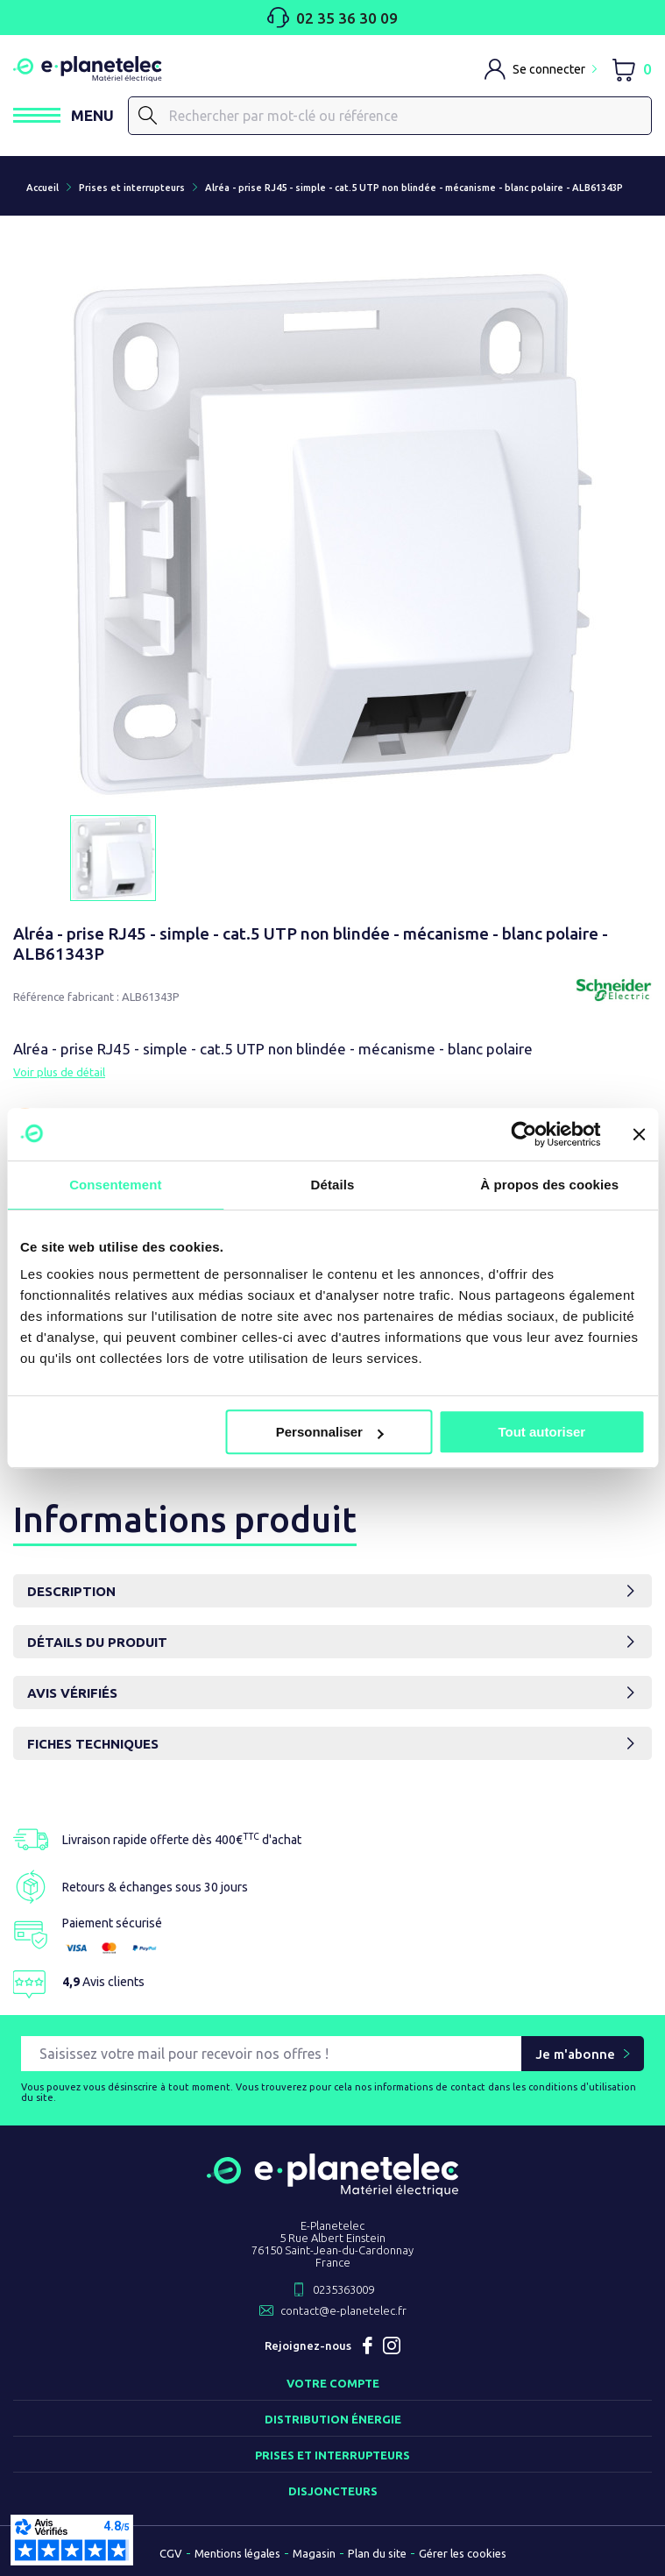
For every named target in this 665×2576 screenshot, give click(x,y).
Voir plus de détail (59, 1072)
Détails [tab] (333, 1184)
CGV (170, 2553)
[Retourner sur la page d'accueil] (332, 2189)
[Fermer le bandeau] (639, 1134)
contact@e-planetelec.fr (343, 2310)
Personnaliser (330, 1431)
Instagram (391, 2345)
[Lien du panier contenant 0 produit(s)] (631, 69)
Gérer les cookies (462, 2553)
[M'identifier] (541, 69)
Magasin (314, 2553)
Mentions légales (237, 2553)
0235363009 (343, 2289)
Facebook (367, 2345)
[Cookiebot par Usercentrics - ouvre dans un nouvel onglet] (523, 1134)
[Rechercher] (148, 115)
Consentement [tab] (115, 1184)
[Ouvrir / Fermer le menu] (63, 115)
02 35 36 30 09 (332, 17)
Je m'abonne (575, 2054)
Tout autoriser (541, 1431)
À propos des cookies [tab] (549, 1184)
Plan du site (377, 2553)
